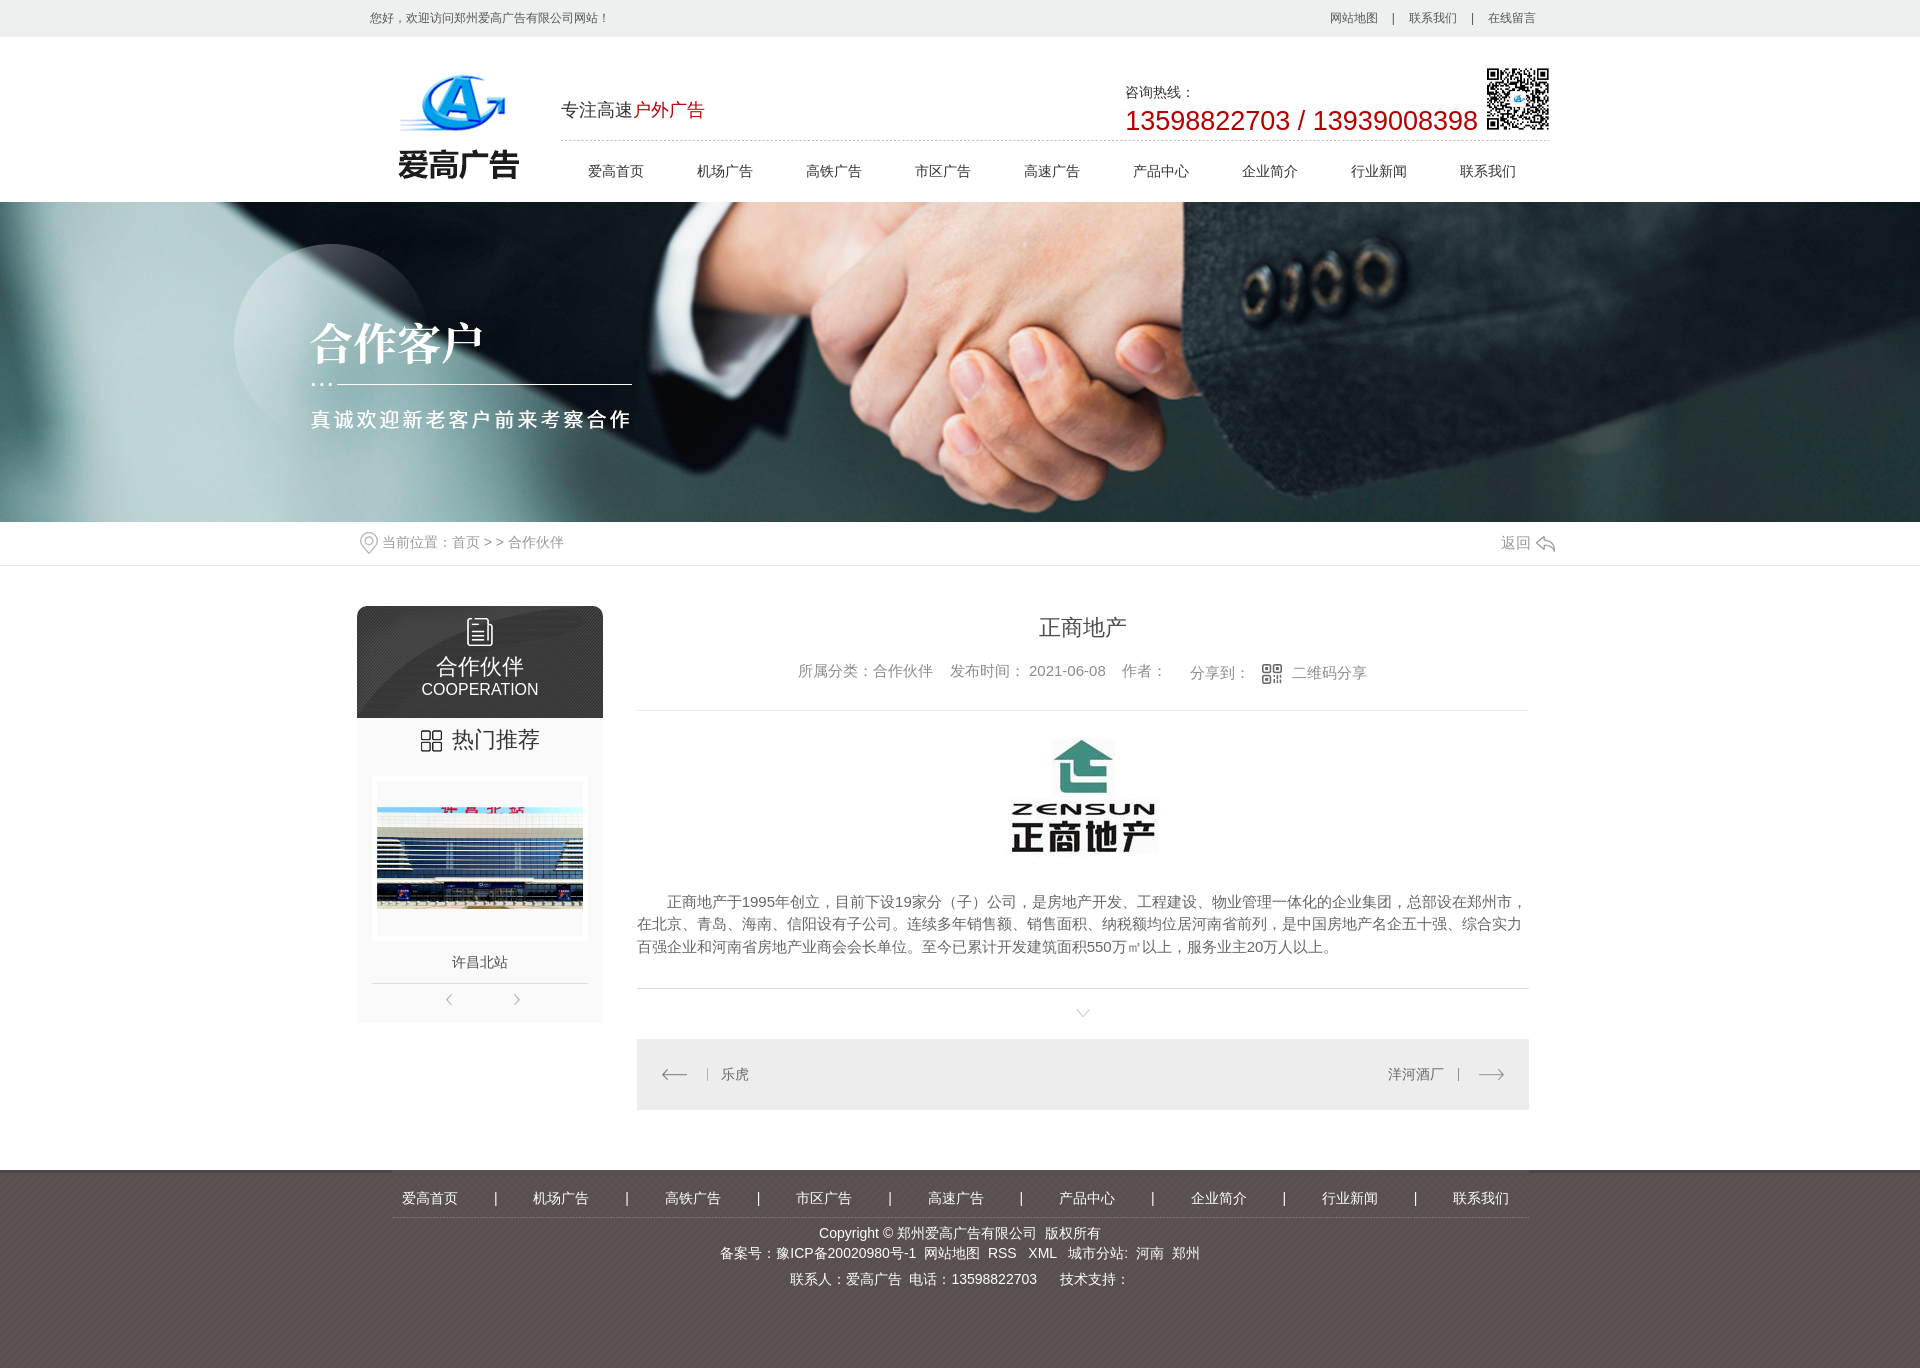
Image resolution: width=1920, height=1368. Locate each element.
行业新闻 (1379, 171)
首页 (466, 542)
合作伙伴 (536, 542)
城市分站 (1096, 1253)
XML (1044, 1253)
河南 (1150, 1253)
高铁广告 (834, 171)
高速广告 (1052, 171)
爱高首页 (616, 171)
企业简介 (1270, 171)
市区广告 (943, 171)
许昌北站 (480, 962)
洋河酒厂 (1417, 1074)
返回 (1528, 542)
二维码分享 (1329, 672)
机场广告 (725, 171)
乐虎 (735, 1074)
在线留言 (1512, 18)
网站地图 (1354, 18)
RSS (1004, 1253)
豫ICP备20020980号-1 (846, 1253)
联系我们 (1433, 18)
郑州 (1186, 1253)
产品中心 (1161, 171)
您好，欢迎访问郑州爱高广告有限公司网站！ (490, 18)
